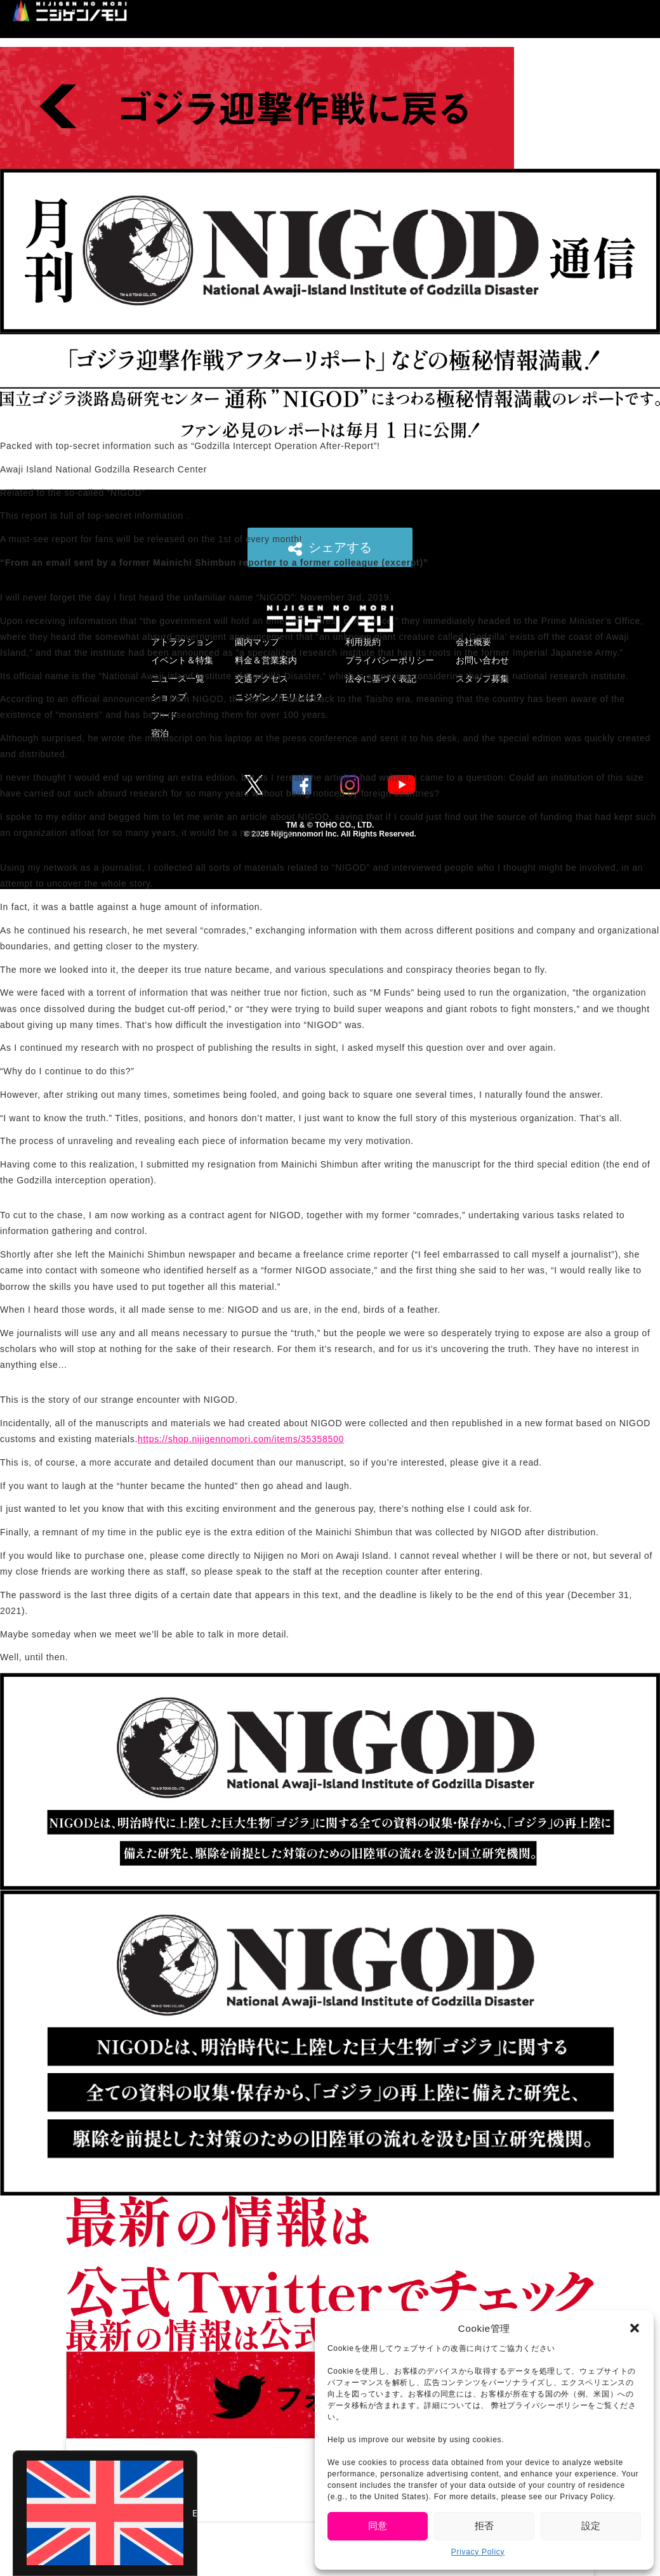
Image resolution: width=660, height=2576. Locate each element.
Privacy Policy (478, 2551)
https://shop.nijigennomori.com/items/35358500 (241, 1439)
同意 (377, 2525)
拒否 (484, 2525)
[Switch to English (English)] (105, 2513)
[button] (634, 2328)
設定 (590, 2525)
